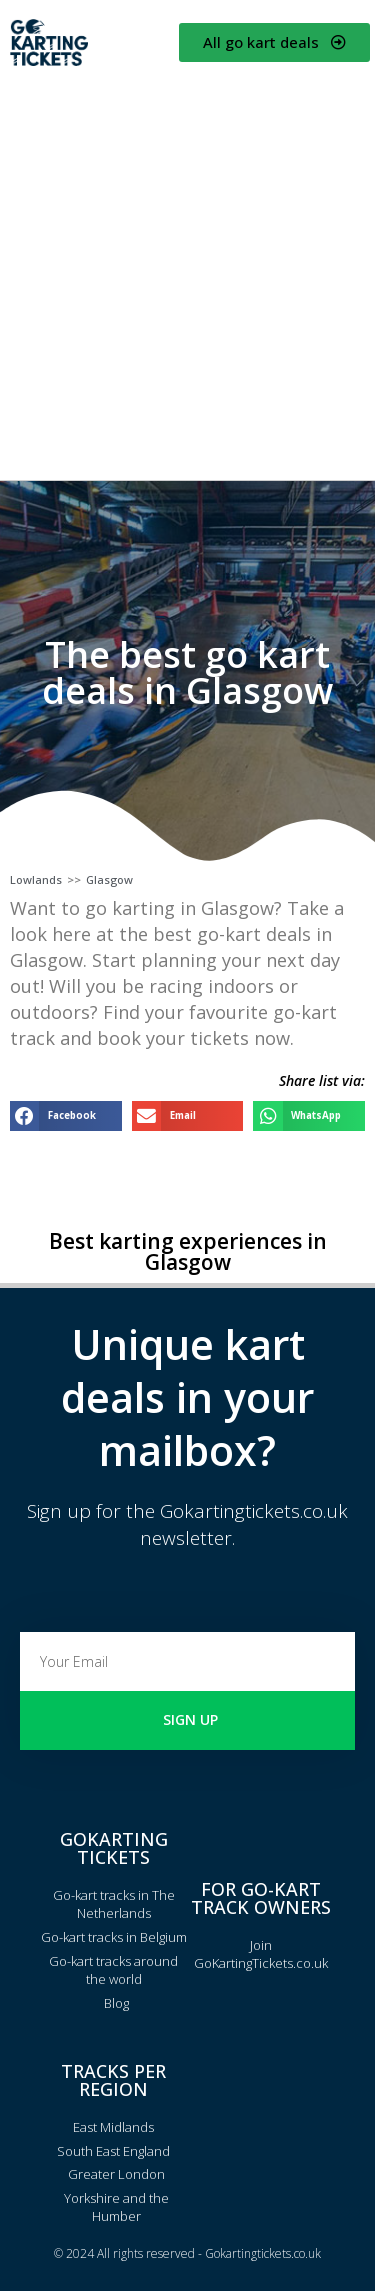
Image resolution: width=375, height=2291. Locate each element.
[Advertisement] (187, 272)
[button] (66, 1115)
